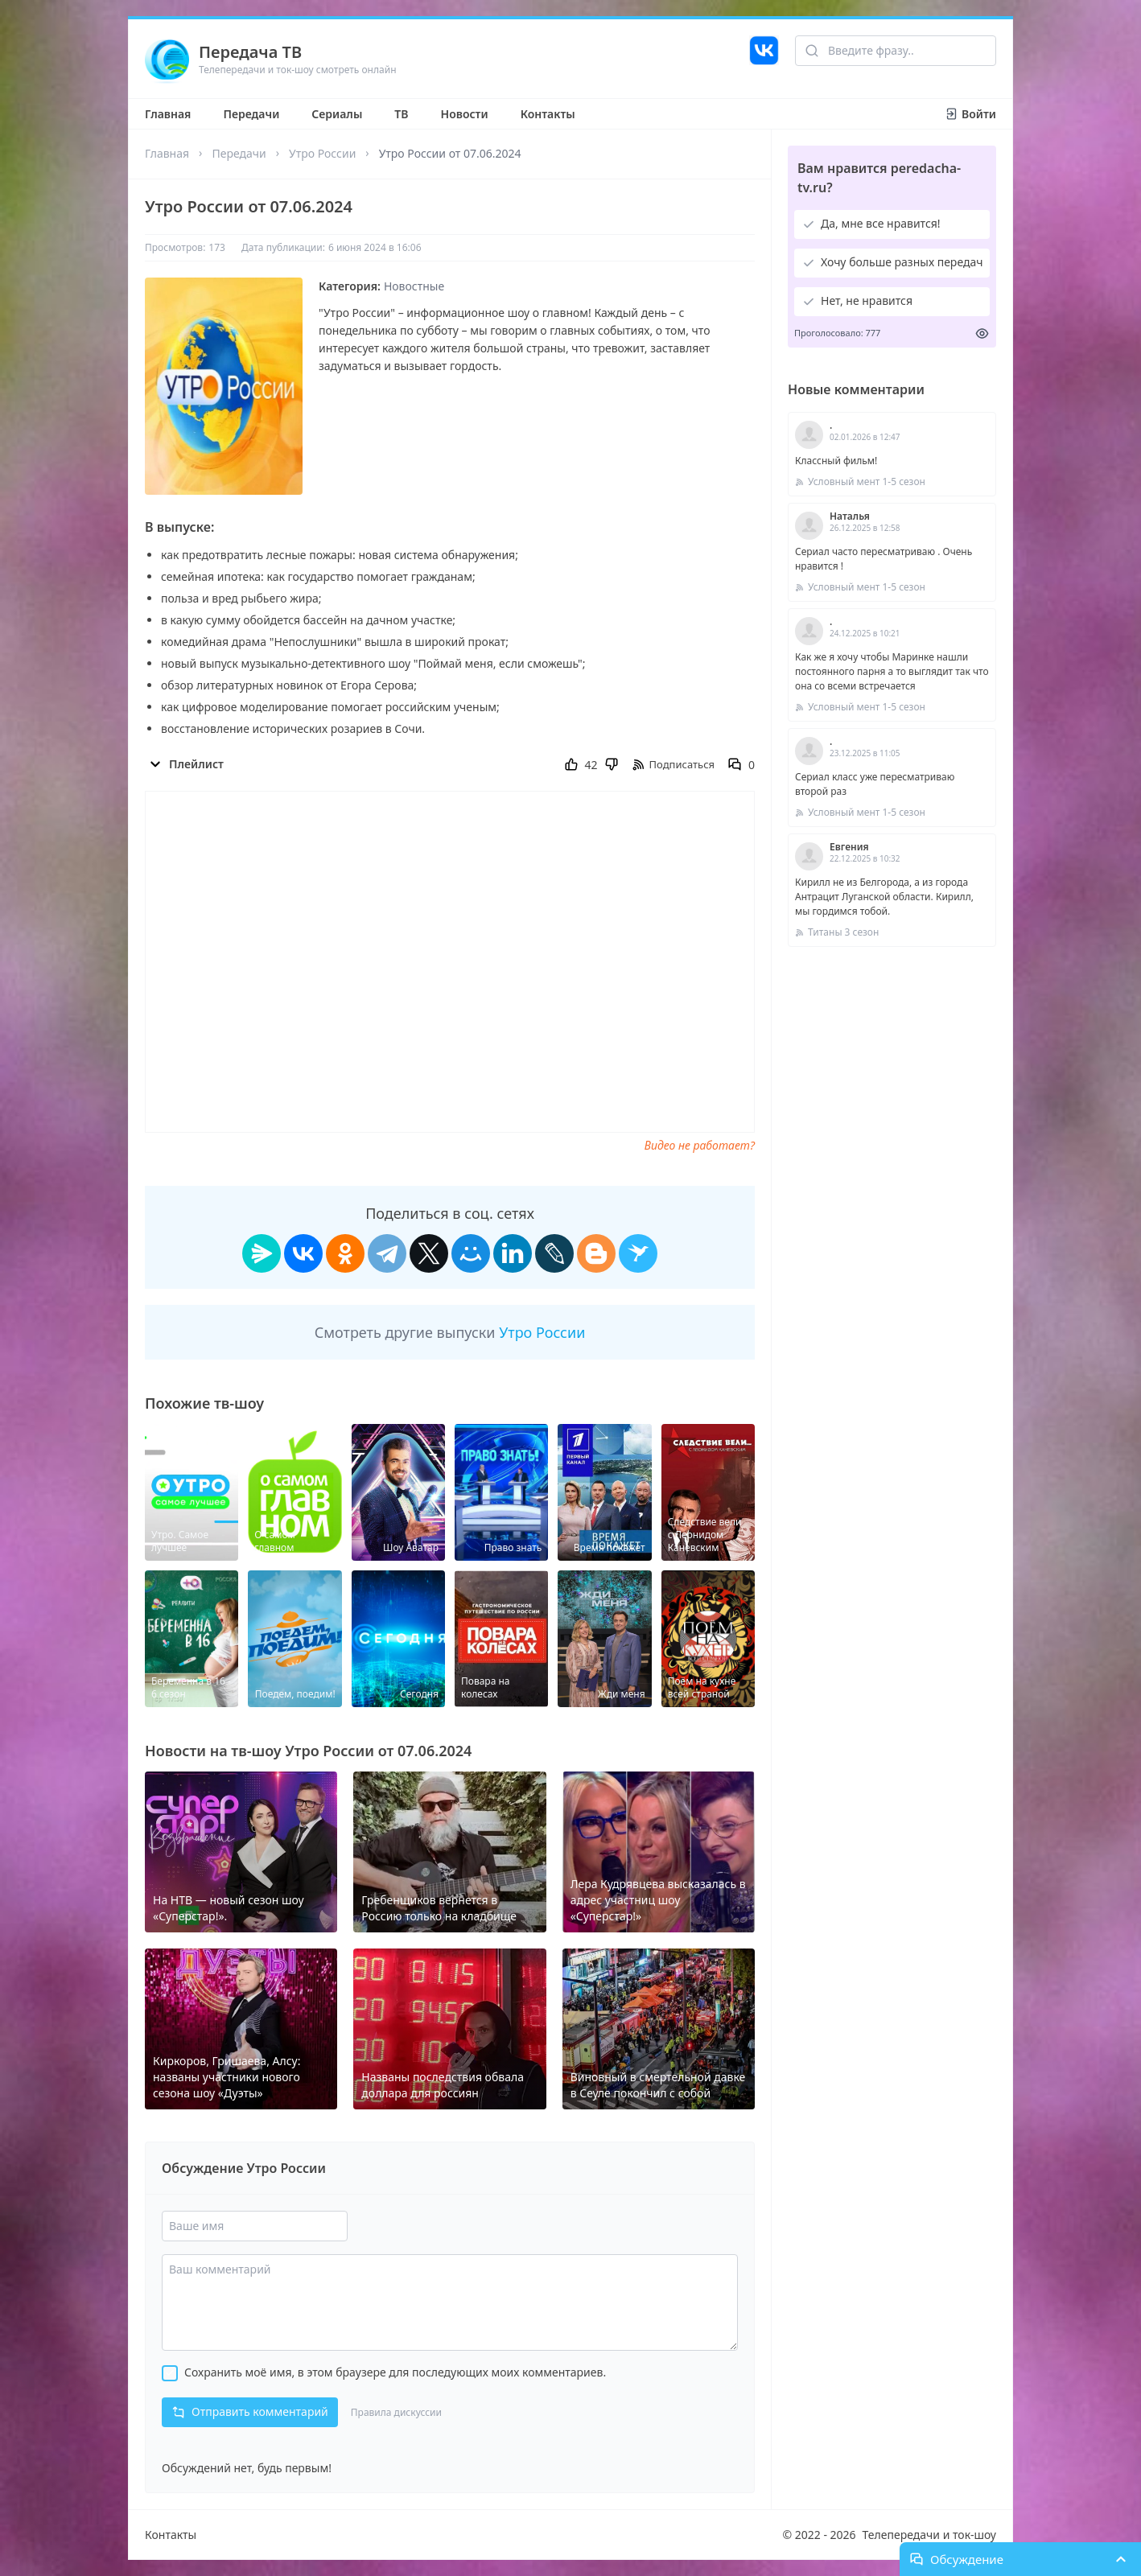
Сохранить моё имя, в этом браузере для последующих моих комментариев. (395, 2372)
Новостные (414, 286)
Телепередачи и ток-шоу (929, 2534)
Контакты (548, 113)
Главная (168, 113)
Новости (464, 113)
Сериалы (336, 113)
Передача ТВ (250, 52)
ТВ (401, 113)
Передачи (251, 113)
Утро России (322, 153)
